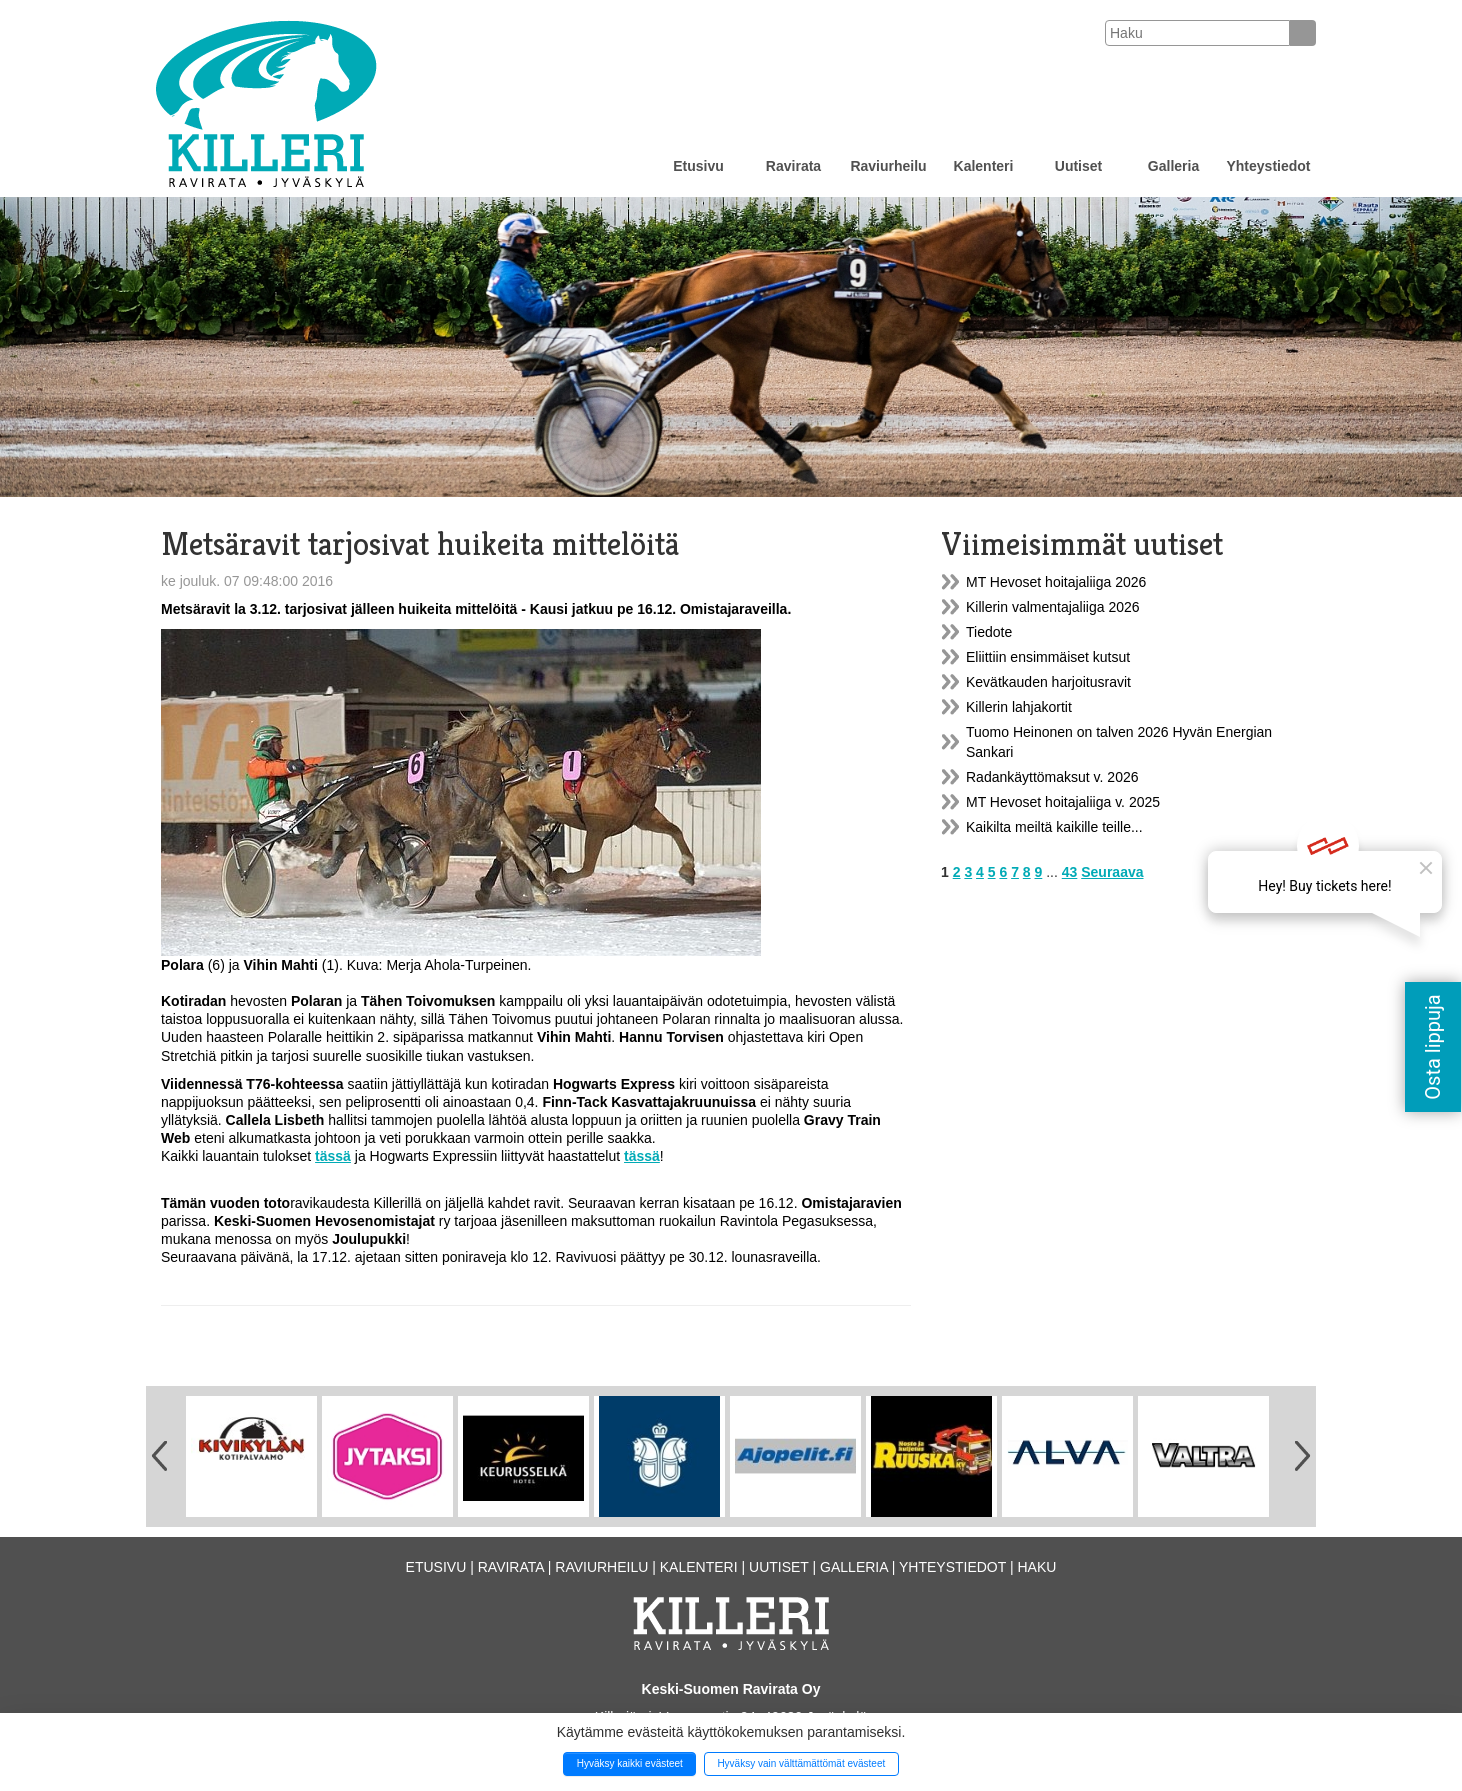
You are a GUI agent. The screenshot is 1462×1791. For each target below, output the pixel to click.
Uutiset (1078, 166)
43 (1070, 872)
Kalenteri (984, 166)
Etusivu (698, 166)
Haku (1036, 1567)
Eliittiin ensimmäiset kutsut (1048, 657)
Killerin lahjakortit (1019, 707)
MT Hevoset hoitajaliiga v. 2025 (1063, 802)
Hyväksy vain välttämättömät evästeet (801, 1763)
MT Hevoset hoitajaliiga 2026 (1056, 582)
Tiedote (989, 632)
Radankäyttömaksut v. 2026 (1052, 777)
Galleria (1173, 166)
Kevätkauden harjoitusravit (1048, 682)
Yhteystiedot (1268, 166)
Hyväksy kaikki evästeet (630, 1763)
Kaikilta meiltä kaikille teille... (1054, 827)
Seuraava (1112, 872)
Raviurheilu (888, 166)
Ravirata (793, 166)
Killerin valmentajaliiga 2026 (1053, 607)
